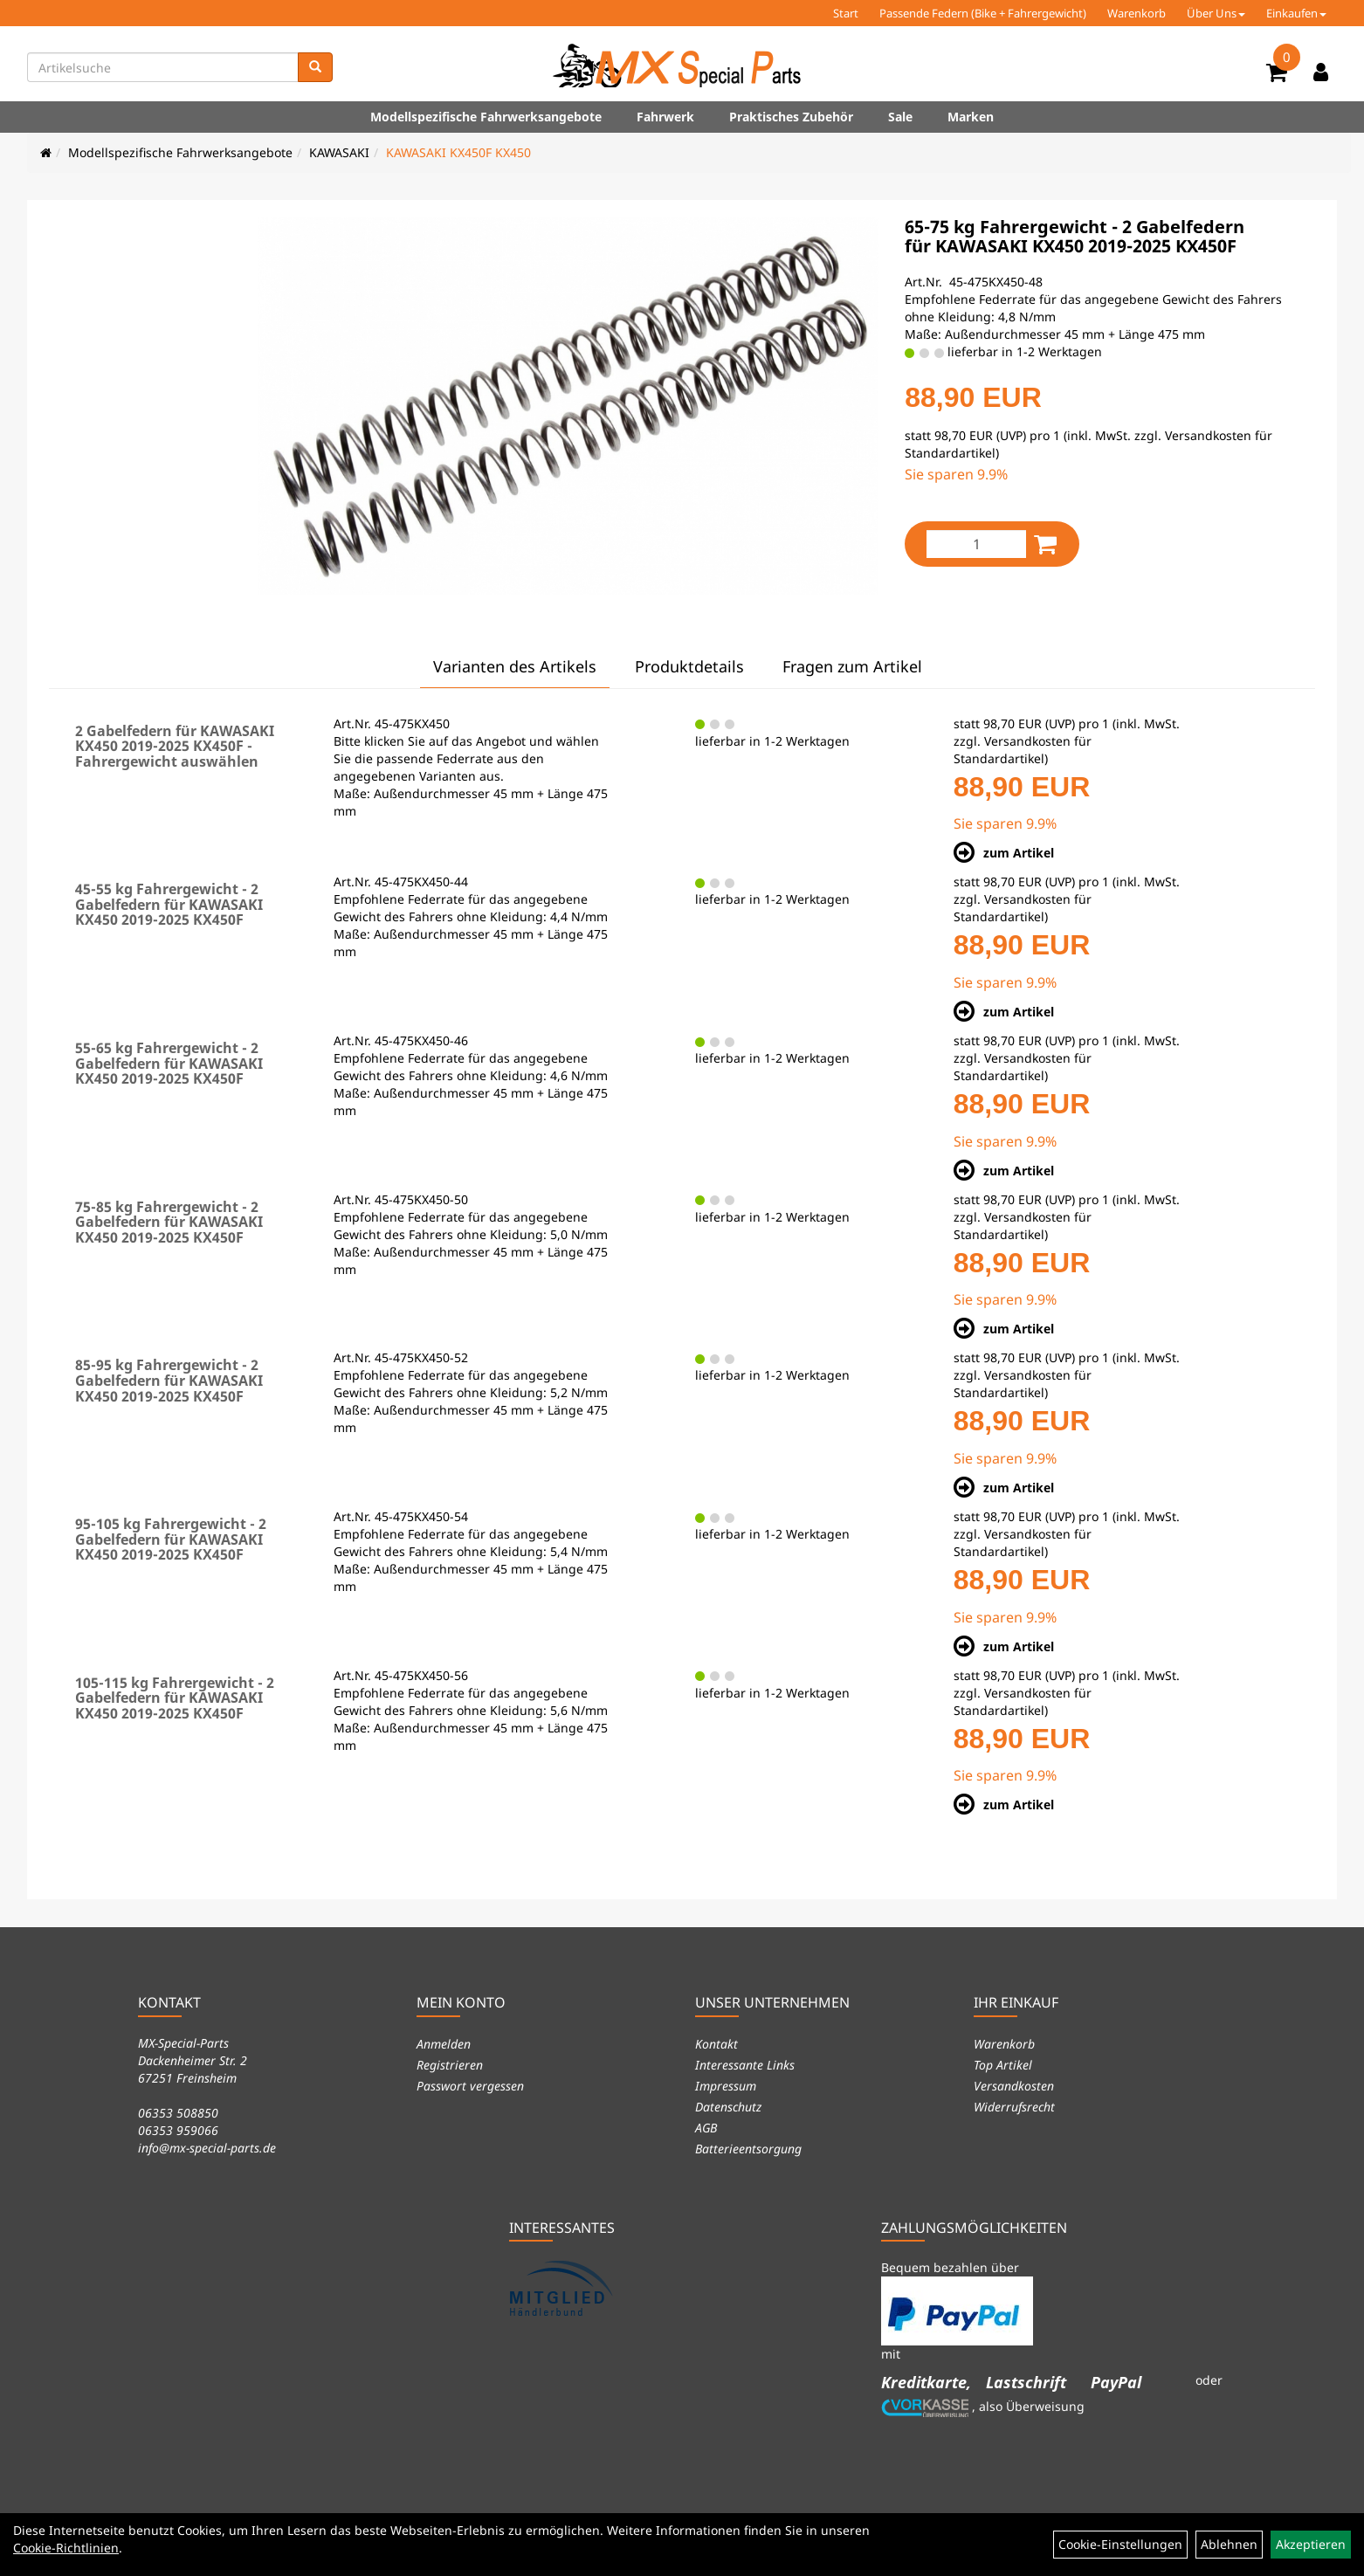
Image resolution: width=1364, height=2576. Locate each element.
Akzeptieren (1311, 2544)
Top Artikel (1003, 2064)
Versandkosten (1014, 2085)
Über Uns (1216, 13)
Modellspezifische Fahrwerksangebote (486, 116)
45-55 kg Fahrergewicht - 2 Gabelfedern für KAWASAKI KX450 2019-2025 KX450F (169, 904)
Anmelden (444, 2043)
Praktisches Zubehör (791, 116)
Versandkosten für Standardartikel (1023, 750)
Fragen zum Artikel (852, 666)
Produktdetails (689, 666)
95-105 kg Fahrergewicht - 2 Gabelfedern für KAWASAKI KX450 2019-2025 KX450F (170, 1539)
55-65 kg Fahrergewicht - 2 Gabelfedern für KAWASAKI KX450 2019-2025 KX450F (169, 1063)
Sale (900, 116)
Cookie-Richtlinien (66, 2547)
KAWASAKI (339, 152)
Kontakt (716, 2043)
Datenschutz (728, 2106)
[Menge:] (976, 544)
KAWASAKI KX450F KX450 (458, 152)
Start (845, 13)
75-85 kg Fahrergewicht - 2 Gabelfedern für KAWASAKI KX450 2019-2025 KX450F (169, 1222)
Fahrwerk (665, 116)
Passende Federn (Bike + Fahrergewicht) (982, 13)
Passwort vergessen (470, 2085)
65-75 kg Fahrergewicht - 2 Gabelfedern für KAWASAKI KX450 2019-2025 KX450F (1074, 236)
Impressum (725, 2085)
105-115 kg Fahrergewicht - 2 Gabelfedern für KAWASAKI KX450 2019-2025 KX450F (174, 1698)
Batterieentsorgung (748, 2148)
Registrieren (450, 2064)
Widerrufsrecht (1014, 2106)
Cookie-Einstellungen (1120, 2544)
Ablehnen (1229, 2544)
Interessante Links (745, 2064)
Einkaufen (1296, 13)
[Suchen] (315, 67)
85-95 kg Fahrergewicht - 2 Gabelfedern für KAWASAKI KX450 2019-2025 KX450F (169, 1380)
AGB (706, 2127)
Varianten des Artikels (514, 666)
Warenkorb (1136, 13)
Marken (970, 116)
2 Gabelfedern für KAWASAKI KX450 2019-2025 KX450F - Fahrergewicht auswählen (174, 746)
